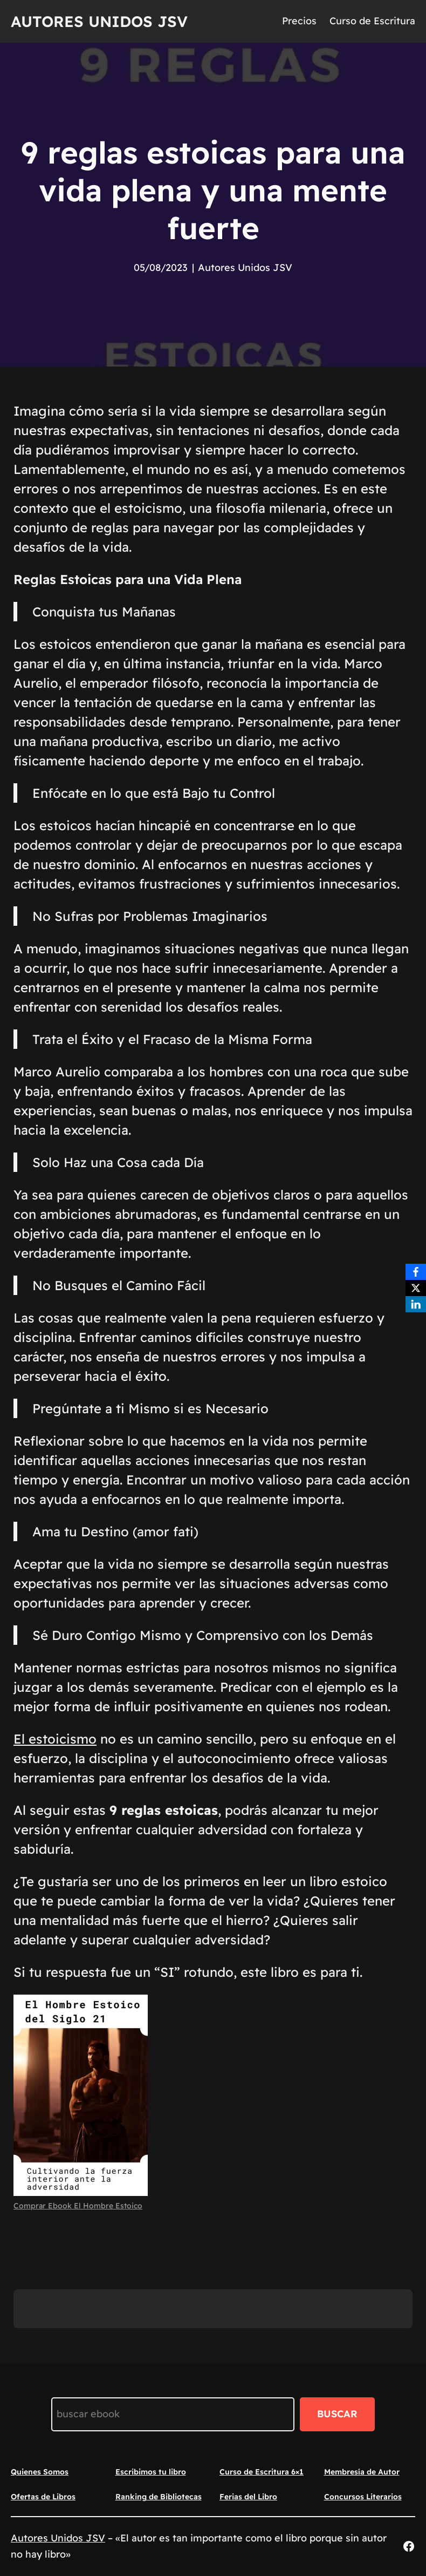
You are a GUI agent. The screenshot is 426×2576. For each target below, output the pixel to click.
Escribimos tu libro (150, 2472)
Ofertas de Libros (43, 2497)
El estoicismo (55, 1739)
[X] (416, 1288)
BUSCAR (337, 2414)
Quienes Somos (39, 2472)
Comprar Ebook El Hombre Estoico (77, 2206)
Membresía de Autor (362, 2472)
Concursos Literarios (363, 2497)
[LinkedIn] (416, 1304)
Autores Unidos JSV (99, 21)
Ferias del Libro (248, 2497)
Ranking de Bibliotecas (158, 2497)
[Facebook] (416, 1272)
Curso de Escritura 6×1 (261, 2472)
